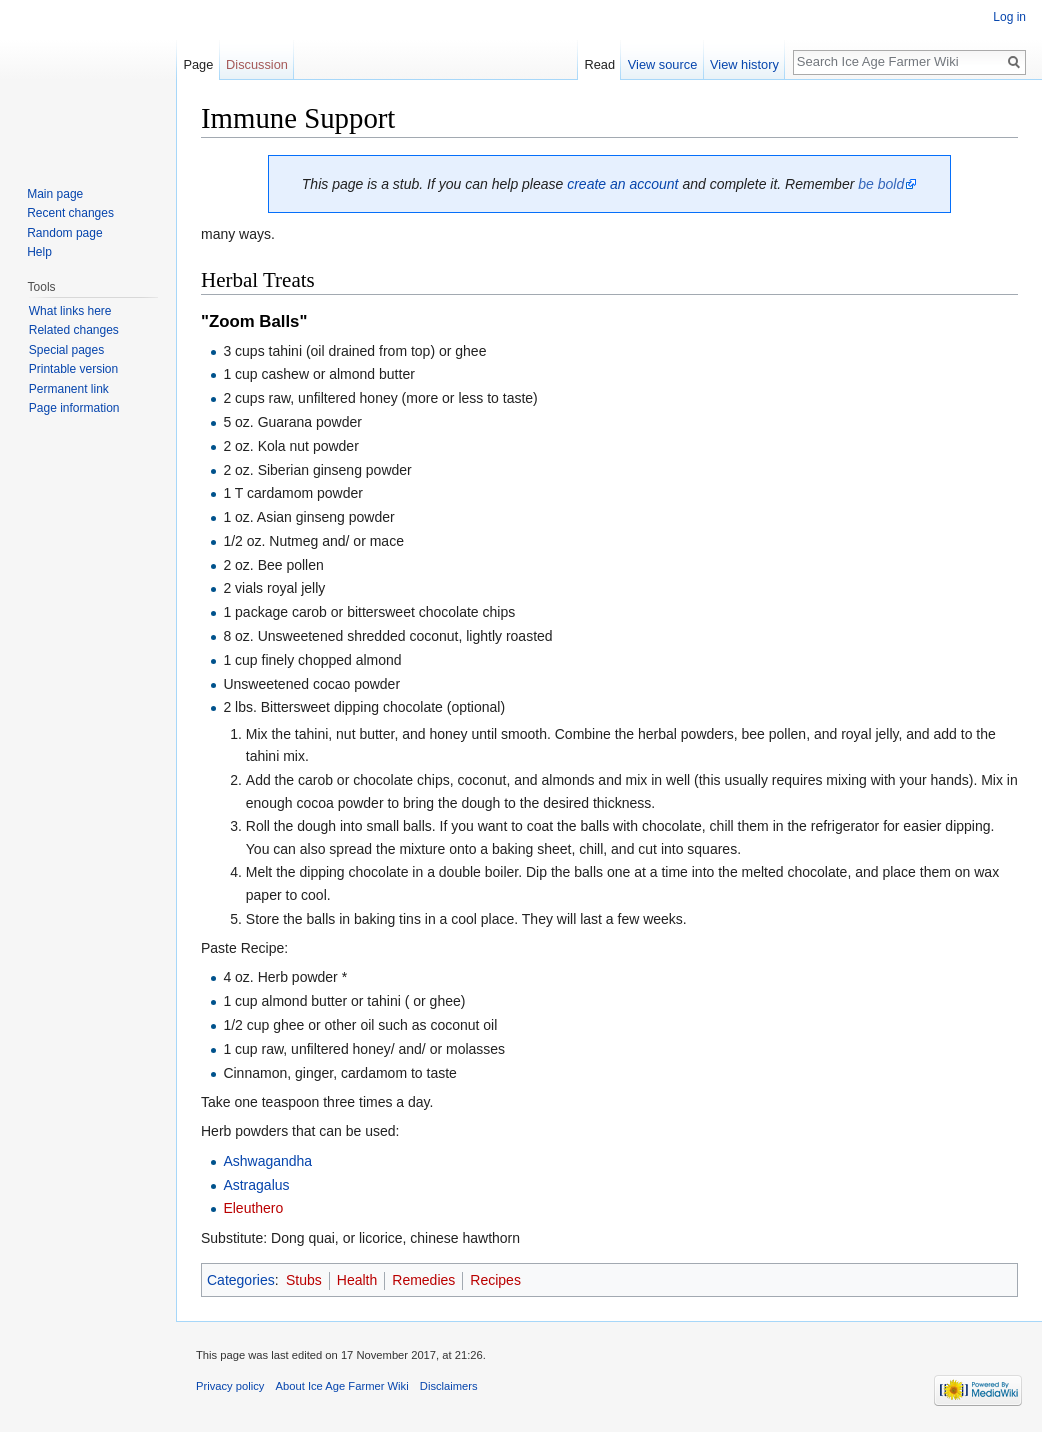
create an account (622, 184)
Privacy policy (230, 1386)
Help (39, 252)
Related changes (74, 330)
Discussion (257, 64)
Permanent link (69, 389)
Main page (55, 194)
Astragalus (256, 1185)
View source (662, 64)
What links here (70, 311)
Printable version (73, 369)
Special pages (66, 350)
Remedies (423, 1280)
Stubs (304, 1280)
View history (744, 64)
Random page (64, 233)
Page (198, 64)
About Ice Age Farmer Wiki (342, 1386)
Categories (241, 1280)
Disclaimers (449, 1386)
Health (357, 1280)
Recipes (495, 1280)
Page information (74, 408)
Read (599, 64)
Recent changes (70, 213)
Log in (1009, 17)
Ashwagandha (267, 1161)
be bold (881, 184)
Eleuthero (253, 1208)
